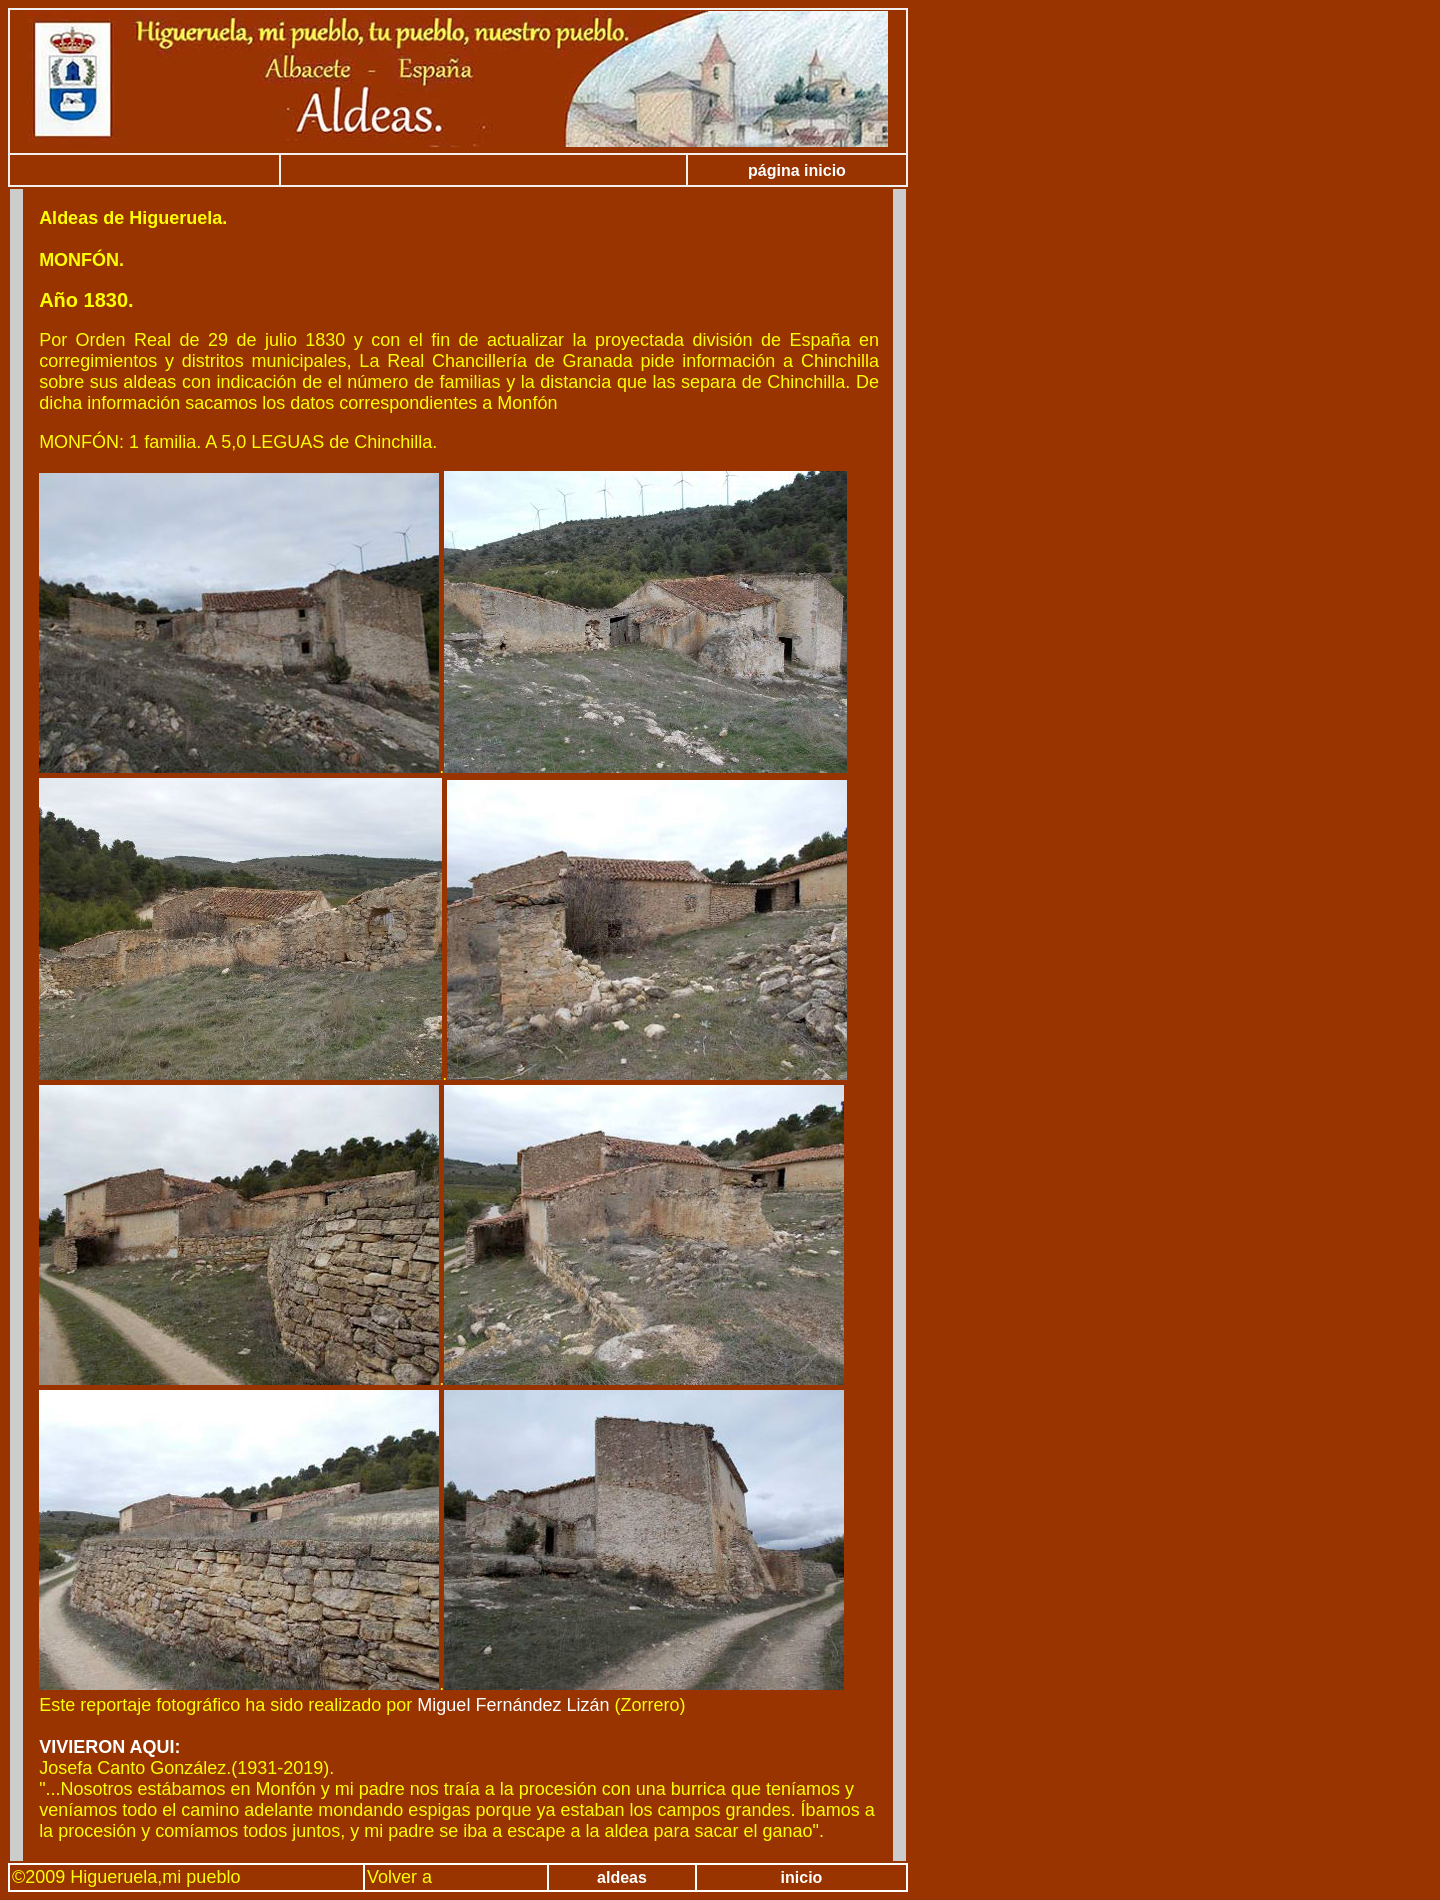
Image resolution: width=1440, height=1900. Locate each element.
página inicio (797, 170)
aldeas (622, 1877)
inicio (802, 1877)
